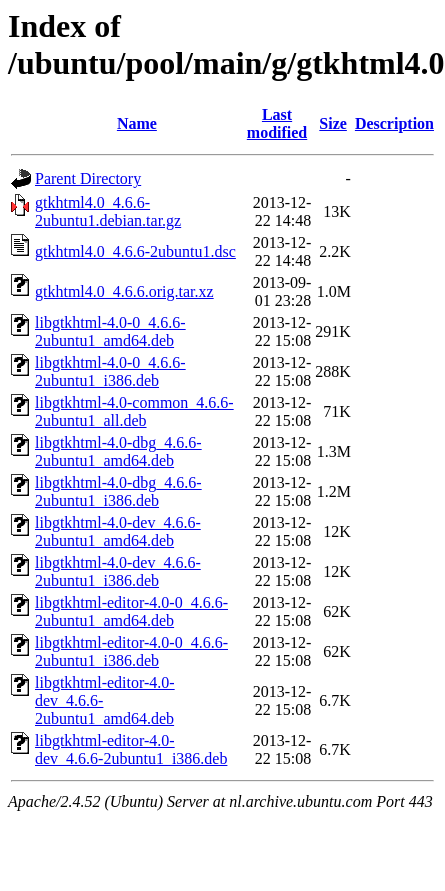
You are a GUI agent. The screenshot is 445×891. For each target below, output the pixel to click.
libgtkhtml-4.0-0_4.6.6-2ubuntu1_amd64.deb (110, 331)
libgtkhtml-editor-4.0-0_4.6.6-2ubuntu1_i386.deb (131, 651)
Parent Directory (88, 178)
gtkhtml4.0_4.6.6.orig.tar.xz (124, 291)
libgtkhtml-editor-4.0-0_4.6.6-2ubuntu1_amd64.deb (131, 611)
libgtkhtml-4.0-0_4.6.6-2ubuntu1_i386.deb (110, 371)
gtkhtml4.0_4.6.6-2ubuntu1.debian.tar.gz (108, 211)
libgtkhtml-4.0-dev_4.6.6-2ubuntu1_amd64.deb (118, 531)
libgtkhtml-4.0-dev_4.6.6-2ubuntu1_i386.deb (118, 571)
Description (394, 123)
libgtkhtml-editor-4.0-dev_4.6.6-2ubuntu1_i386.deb (131, 749)
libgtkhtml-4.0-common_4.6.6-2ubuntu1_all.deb (134, 411)
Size (333, 123)
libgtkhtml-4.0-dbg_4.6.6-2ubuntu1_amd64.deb (118, 451)
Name (137, 123)
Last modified (277, 123)
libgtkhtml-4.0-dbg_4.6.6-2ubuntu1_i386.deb (118, 491)
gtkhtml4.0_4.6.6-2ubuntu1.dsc (135, 251)
